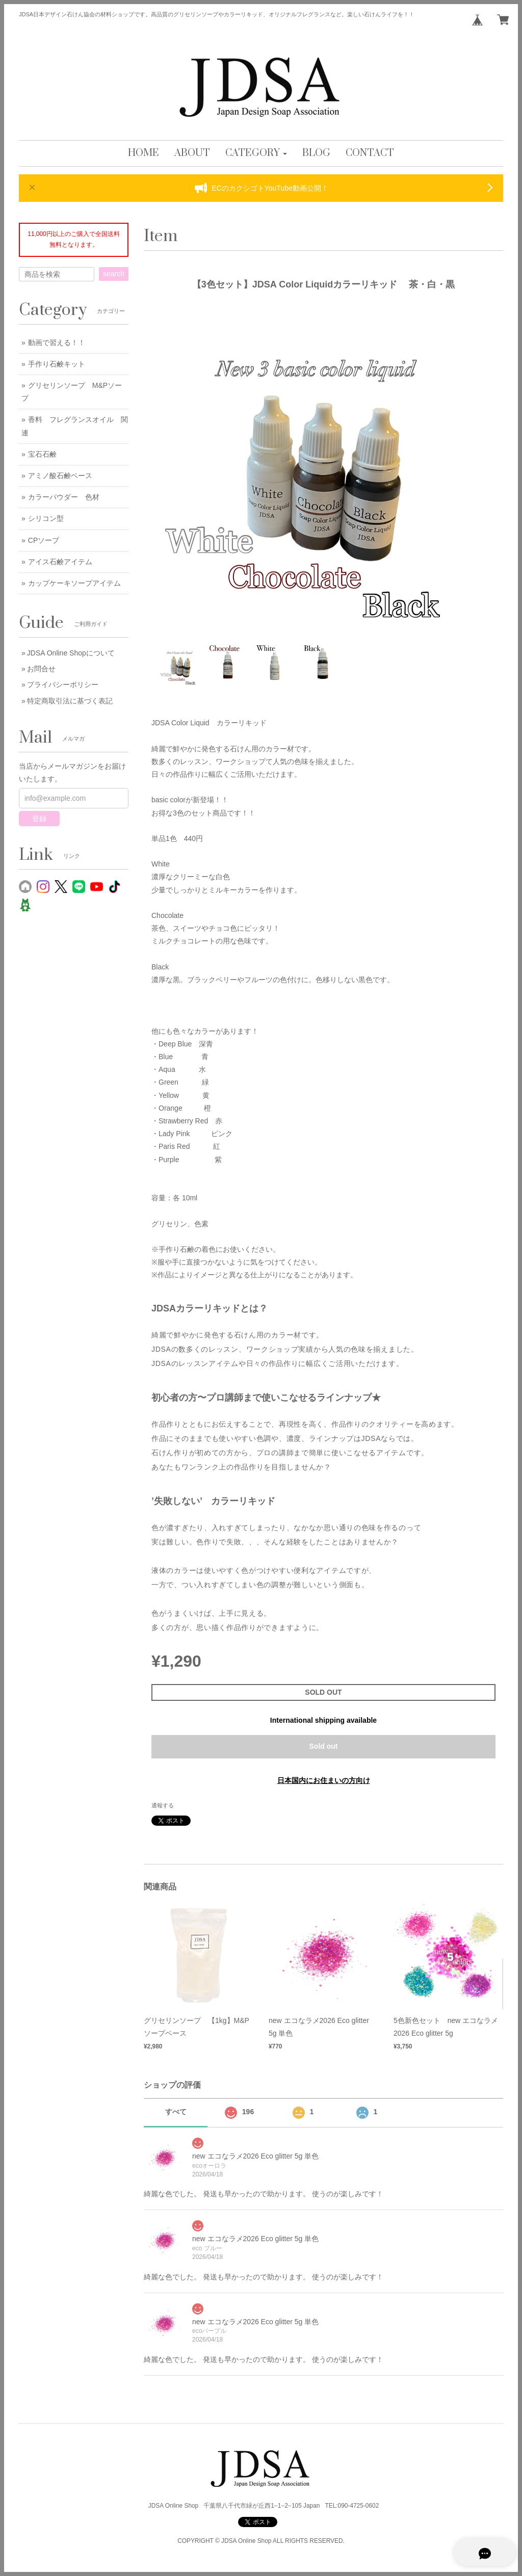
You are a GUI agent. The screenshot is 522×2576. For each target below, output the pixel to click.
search (113, 274)
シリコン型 (46, 518)
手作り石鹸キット (56, 364)
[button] (256, 153)
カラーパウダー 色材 (63, 497)
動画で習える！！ (56, 342)
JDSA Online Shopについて (71, 653)
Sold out (323, 1746)
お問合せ (41, 669)
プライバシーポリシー (62, 684)
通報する (162, 1805)
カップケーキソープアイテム (74, 583)
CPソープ (43, 540)
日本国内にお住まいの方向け (323, 1780)
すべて (176, 2112)
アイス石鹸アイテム (60, 562)
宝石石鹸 (42, 454)
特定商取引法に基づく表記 (70, 701)
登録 (39, 818)
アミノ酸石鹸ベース (60, 475)
